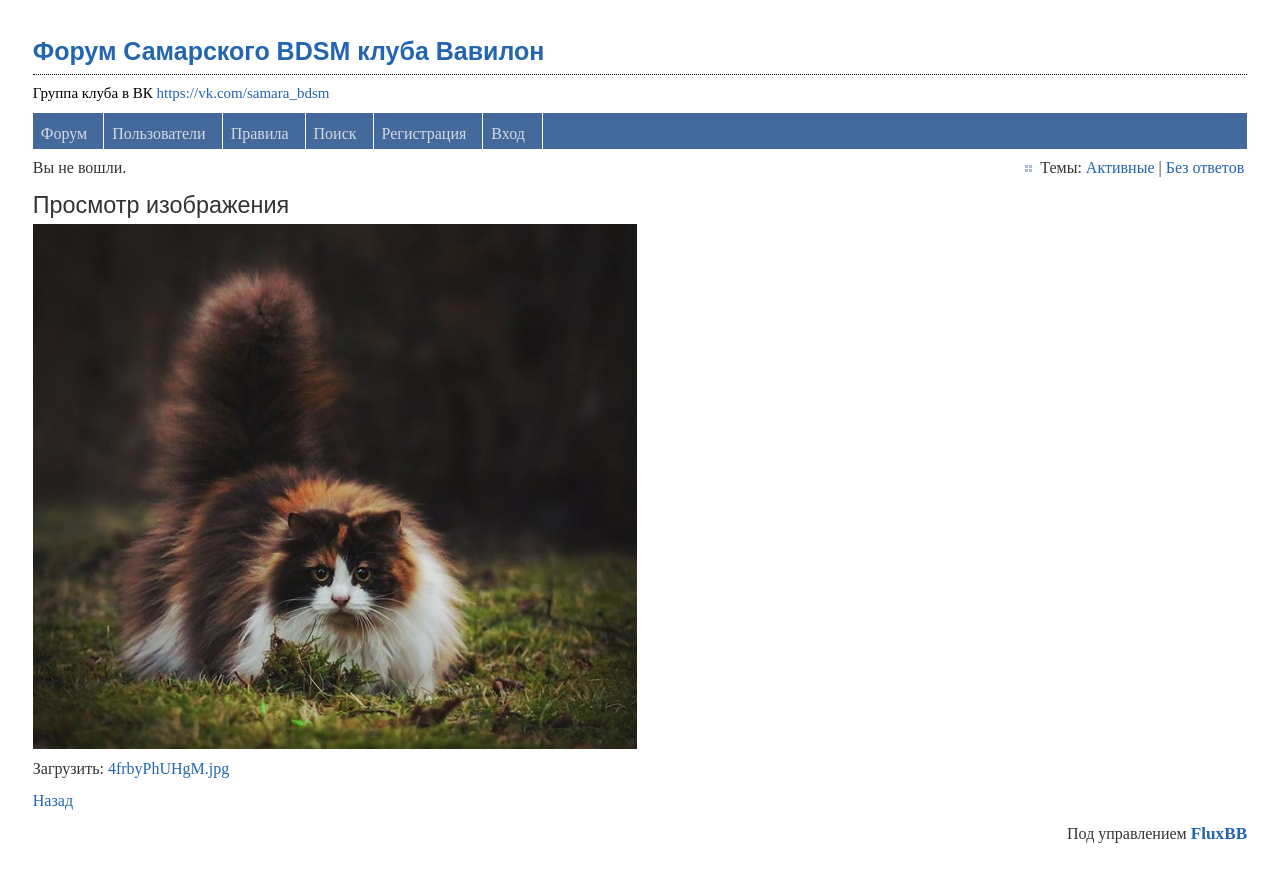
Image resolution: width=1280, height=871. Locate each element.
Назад (53, 800)
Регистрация (424, 133)
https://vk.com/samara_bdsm (243, 93)
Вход (508, 133)
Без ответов (1205, 167)
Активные (1120, 167)
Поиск (335, 133)
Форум (64, 133)
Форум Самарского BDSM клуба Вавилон (289, 51)
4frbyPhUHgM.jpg (168, 768)
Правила (260, 133)
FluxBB (1219, 833)
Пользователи (159, 133)
